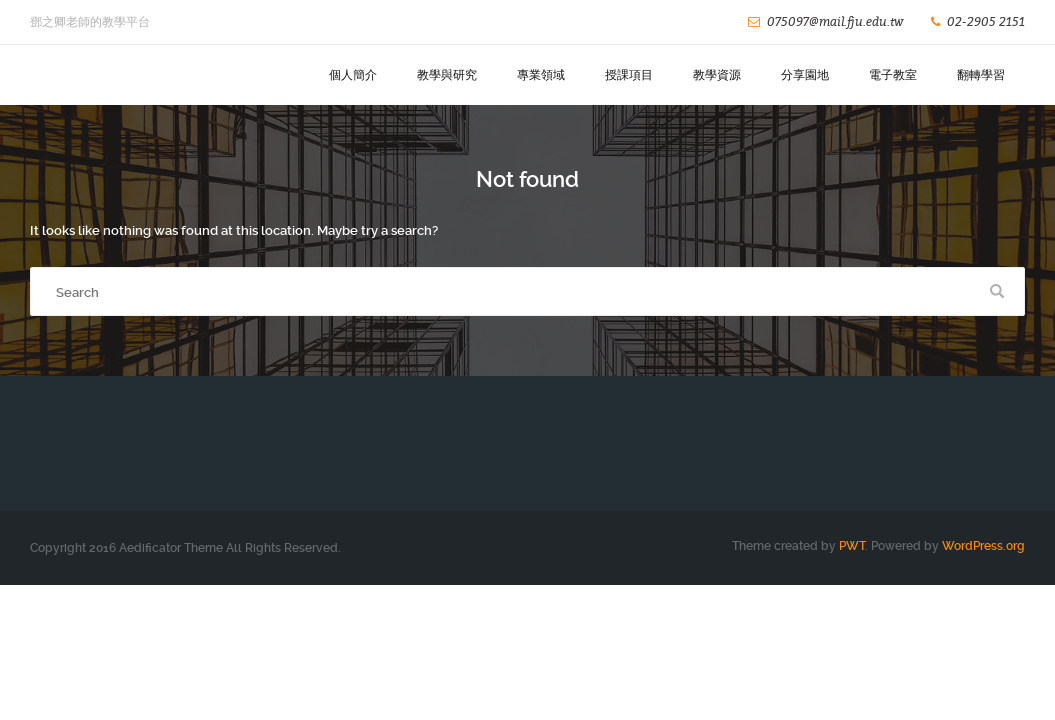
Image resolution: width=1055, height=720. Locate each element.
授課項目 (629, 75)
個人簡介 (353, 75)
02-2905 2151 (986, 21)
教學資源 (717, 75)
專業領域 (541, 75)
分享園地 (805, 75)
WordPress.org (983, 546)
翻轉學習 (981, 75)
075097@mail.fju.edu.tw (835, 21)
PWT (852, 546)
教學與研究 (447, 75)
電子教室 (893, 75)
